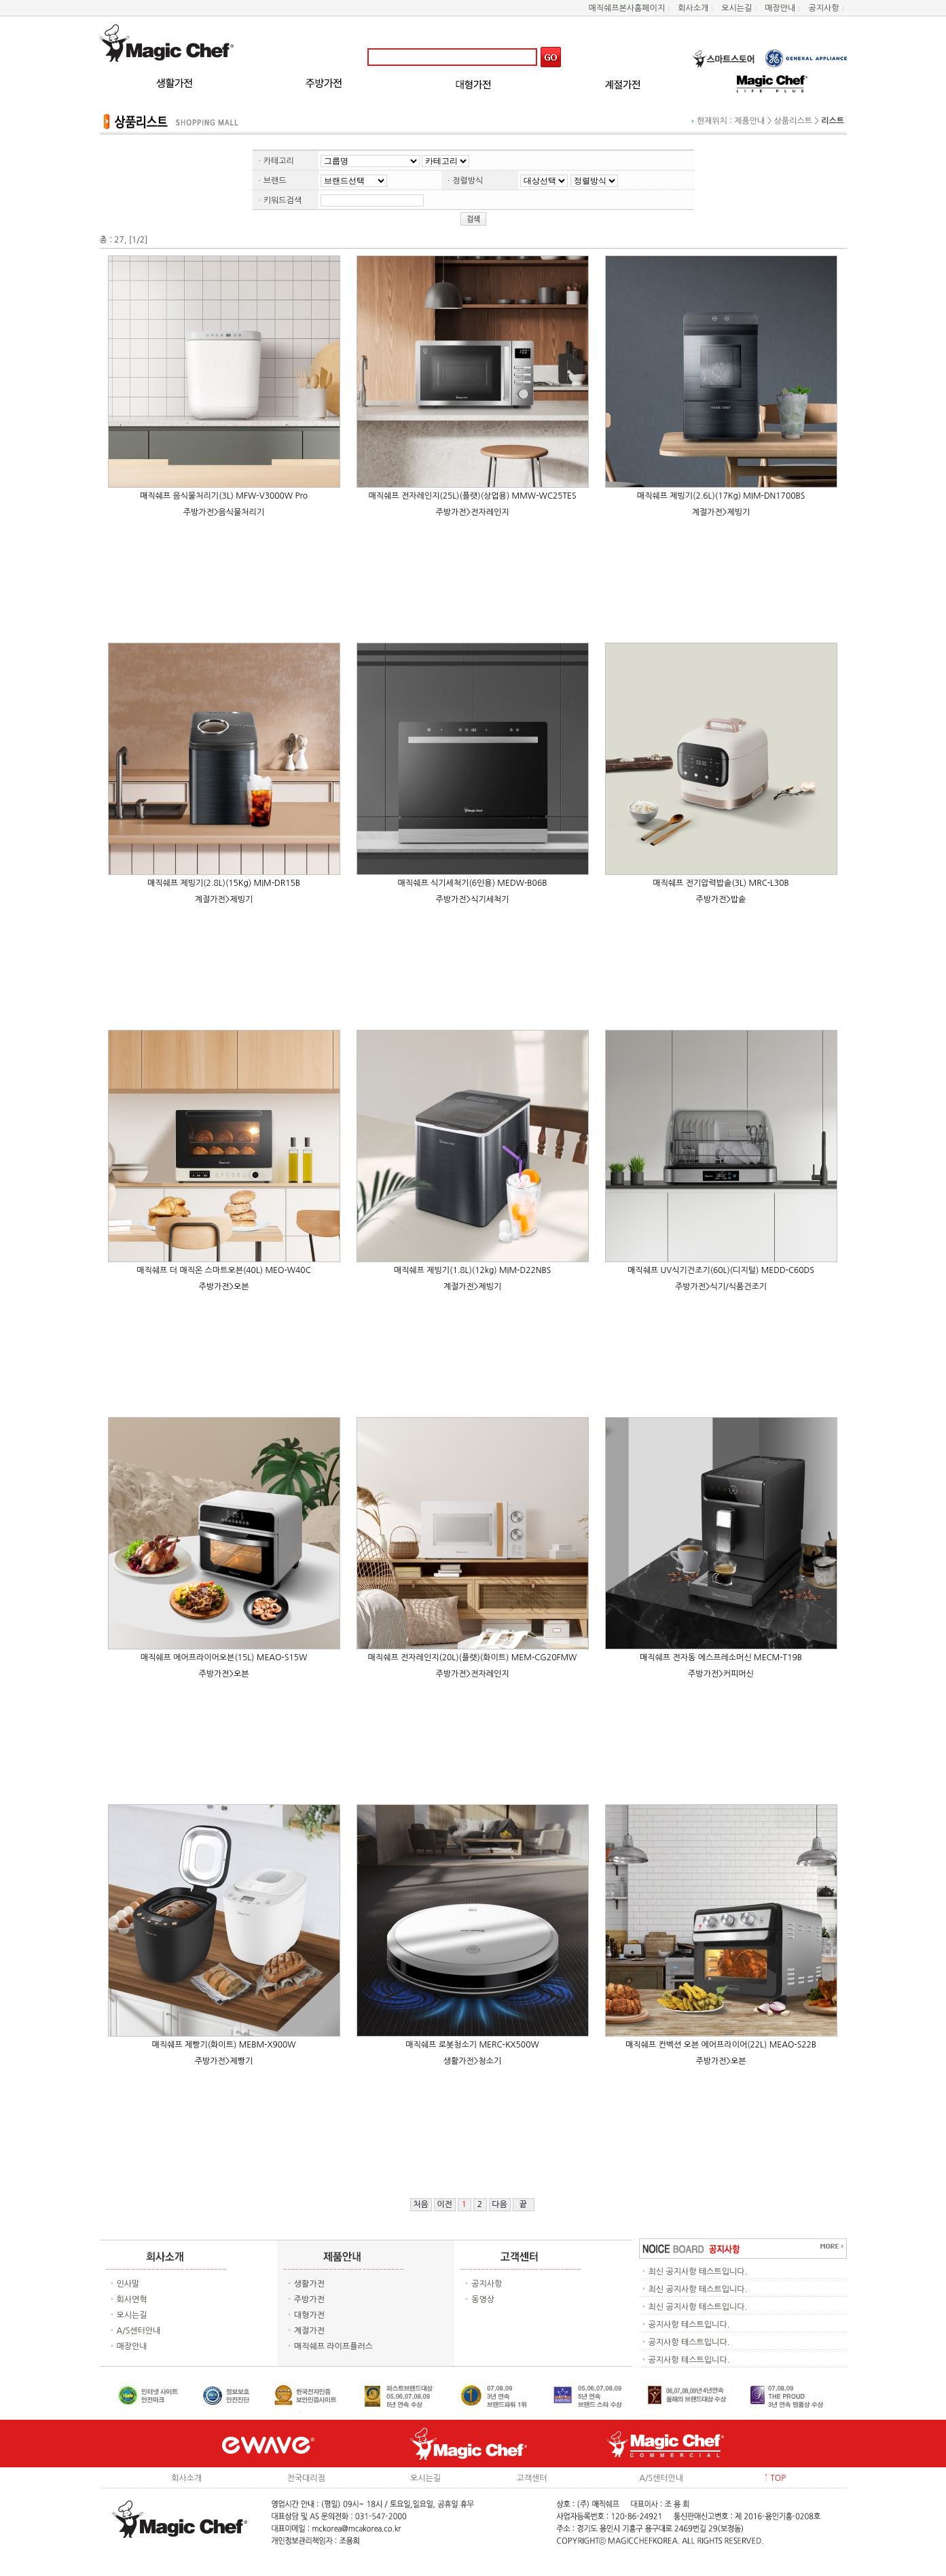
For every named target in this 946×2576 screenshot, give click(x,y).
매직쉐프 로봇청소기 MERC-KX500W (472, 2045)
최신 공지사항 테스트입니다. (698, 2272)
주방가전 (309, 2299)
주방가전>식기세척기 (472, 899)
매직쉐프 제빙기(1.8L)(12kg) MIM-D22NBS (472, 1270)
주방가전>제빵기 (224, 2061)
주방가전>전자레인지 (472, 512)
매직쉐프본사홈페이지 (626, 8)
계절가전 (309, 2331)
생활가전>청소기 (472, 2061)
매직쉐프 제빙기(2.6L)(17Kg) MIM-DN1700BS (721, 496)
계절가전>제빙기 (721, 512)
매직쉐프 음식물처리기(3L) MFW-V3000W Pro (224, 496)
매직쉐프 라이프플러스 (333, 2346)
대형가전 (309, 2315)
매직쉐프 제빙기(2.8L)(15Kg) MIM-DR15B (223, 883)
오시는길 (736, 8)
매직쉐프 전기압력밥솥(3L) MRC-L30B (720, 883)
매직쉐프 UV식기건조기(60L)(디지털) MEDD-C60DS (720, 1270)
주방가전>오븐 (223, 1287)
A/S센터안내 (139, 2331)
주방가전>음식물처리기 (223, 512)
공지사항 (823, 8)
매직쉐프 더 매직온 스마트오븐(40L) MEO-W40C (223, 1270)
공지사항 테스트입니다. (689, 2325)
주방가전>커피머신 (721, 1674)
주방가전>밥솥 (720, 899)
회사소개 (693, 8)
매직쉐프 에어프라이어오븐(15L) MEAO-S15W (224, 1657)
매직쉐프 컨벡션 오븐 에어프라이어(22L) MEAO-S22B (720, 2045)
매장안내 (780, 8)
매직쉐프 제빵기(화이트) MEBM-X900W (223, 2045)
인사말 (128, 2284)
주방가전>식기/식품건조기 (721, 1287)
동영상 (482, 2299)
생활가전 (309, 2284)
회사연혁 (132, 2299)
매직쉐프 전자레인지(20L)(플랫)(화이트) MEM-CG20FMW (472, 1657)
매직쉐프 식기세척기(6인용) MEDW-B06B (472, 883)
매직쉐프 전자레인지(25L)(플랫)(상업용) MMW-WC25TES (472, 496)
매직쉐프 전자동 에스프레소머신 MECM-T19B (721, 1657)
